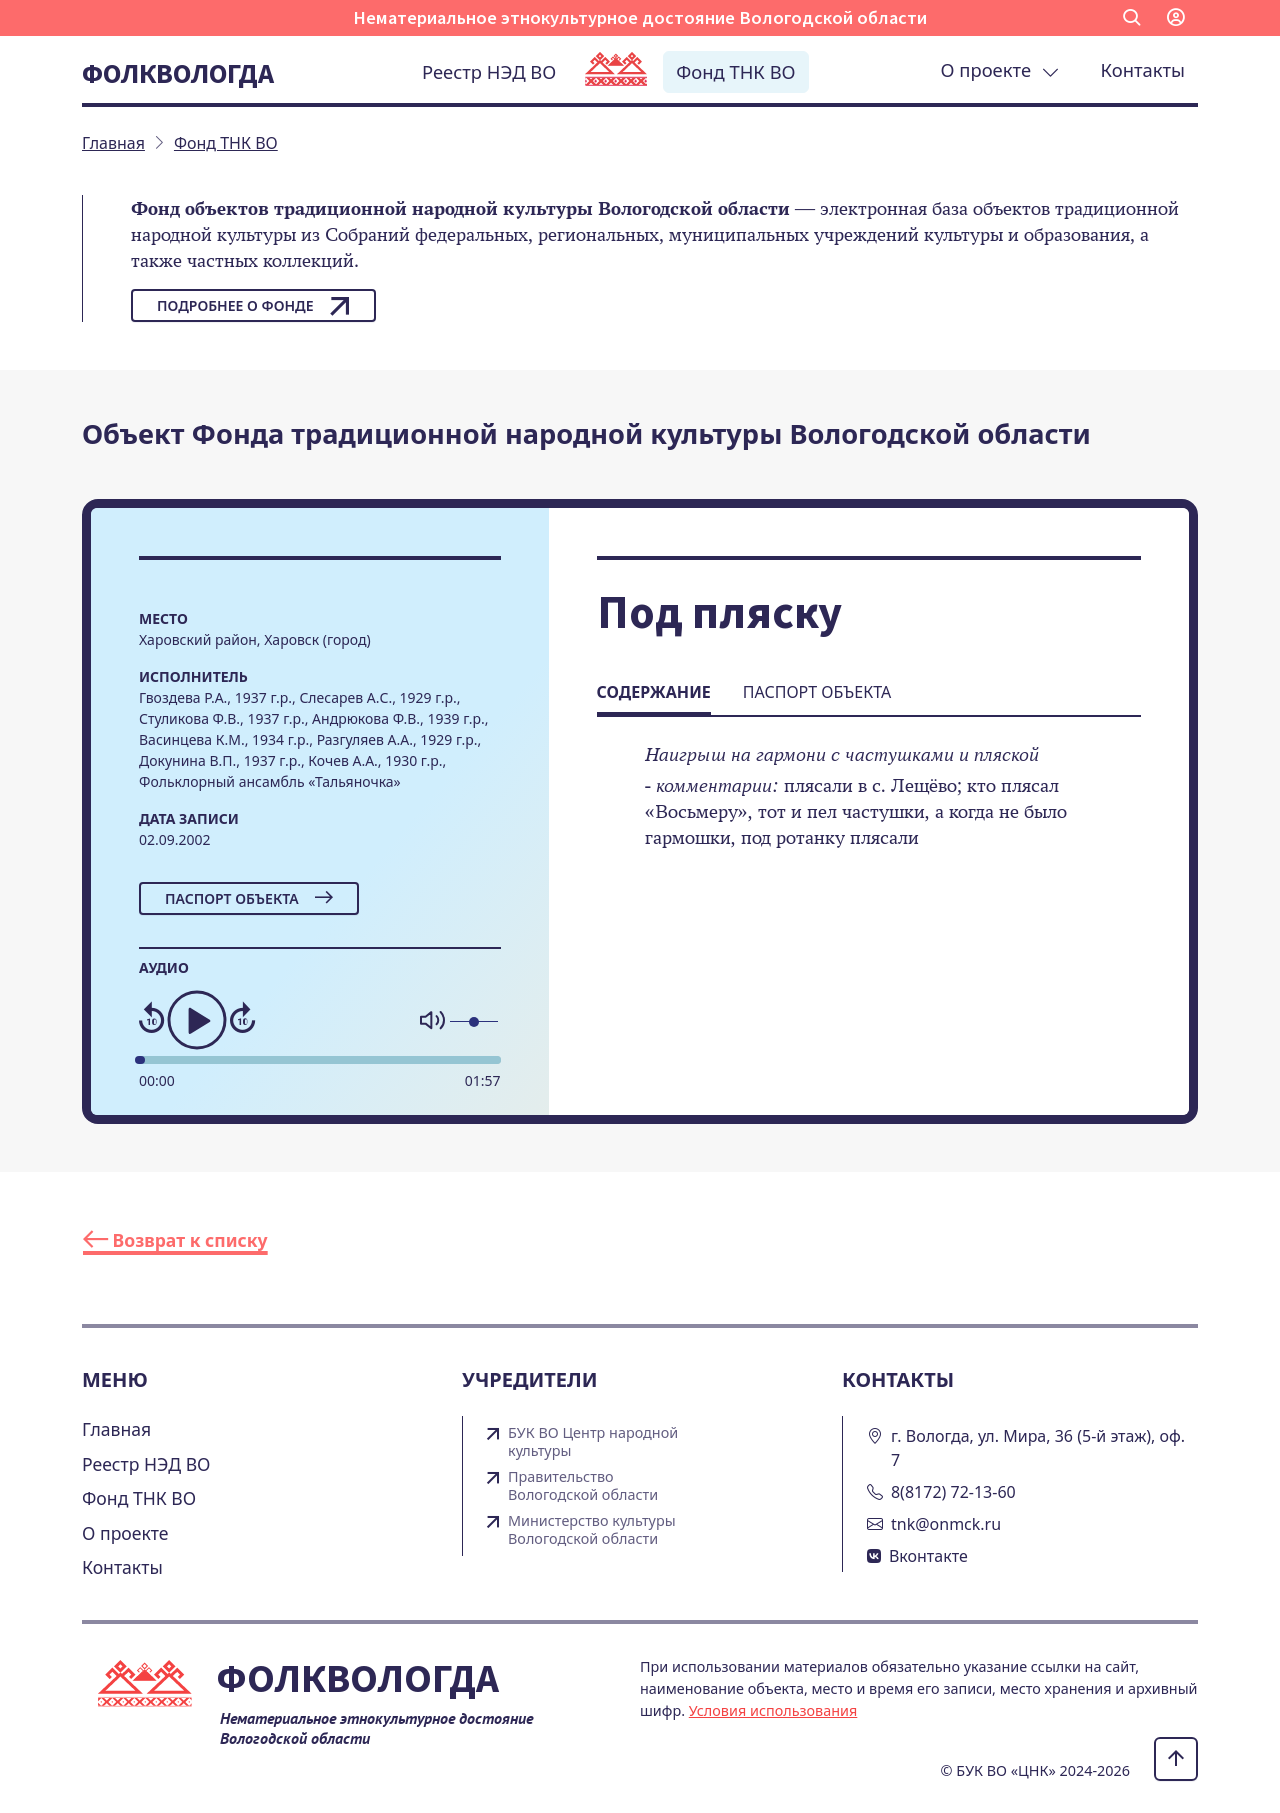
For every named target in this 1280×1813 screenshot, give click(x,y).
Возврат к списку (175, 1240)
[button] (1132, 18)
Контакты (1143, 69)
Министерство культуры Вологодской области (592, 1530)
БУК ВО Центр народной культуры (593, 1442)
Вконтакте (928, 1556)
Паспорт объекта (249, 898)
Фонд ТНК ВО (735, 71)
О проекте (1000, 69)
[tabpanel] (869, 810)
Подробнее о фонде (253, 306)
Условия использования (773, 1710)
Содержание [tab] (654, 692)
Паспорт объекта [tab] (817, 692)
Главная (116, 1429)
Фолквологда (178, 73)
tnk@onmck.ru (946, 1524)
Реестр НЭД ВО (489, 71)
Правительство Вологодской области (583, 1486)
